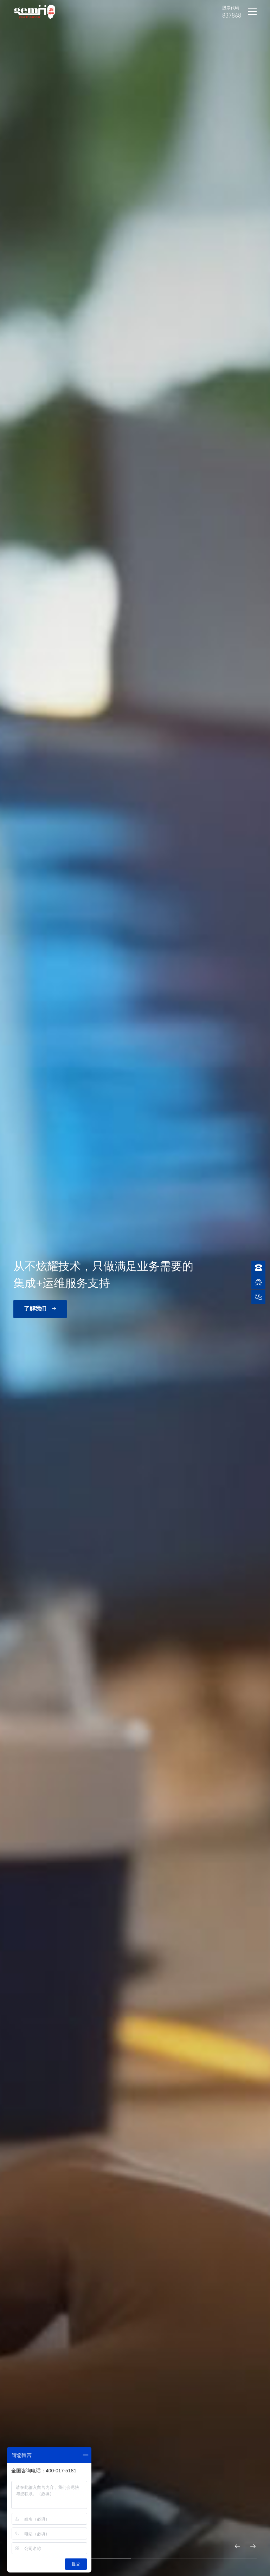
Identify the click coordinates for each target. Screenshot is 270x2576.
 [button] (253, 2546)
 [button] (237, 2546)
